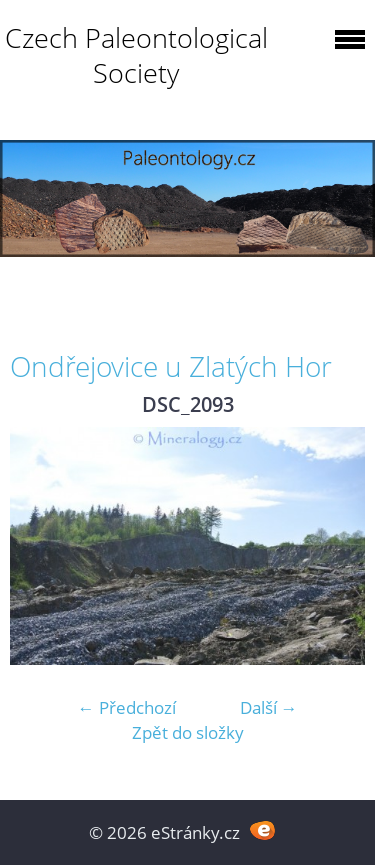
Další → (269, 707)
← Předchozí (127, 707)
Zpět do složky (188, 732)
